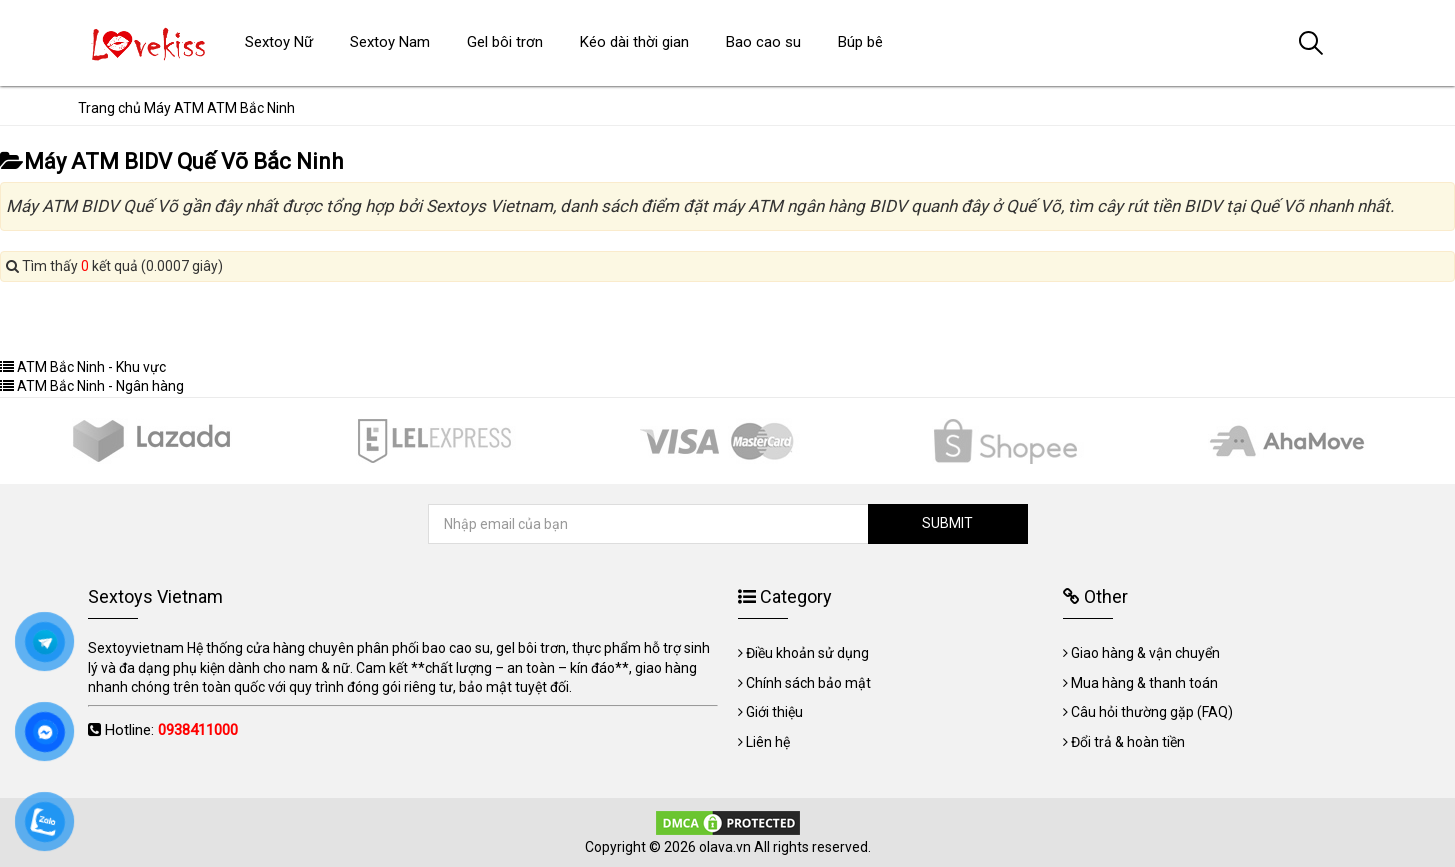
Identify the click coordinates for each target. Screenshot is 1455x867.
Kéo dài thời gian (634, 42)
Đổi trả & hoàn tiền (1128, 742)
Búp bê (860, 42)
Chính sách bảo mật (808, 683)
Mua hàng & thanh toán (1144, 683)
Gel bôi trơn (505, 42)
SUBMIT (947, 523)
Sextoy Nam (390, 42)
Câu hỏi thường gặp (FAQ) (1152, 712)
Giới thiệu (774, 712)
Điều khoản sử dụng (807, 653)
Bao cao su (763, 42)
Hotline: (171, 730)
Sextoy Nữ (279, 42)
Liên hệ (768, 742)
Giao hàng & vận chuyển (1145, 653)
